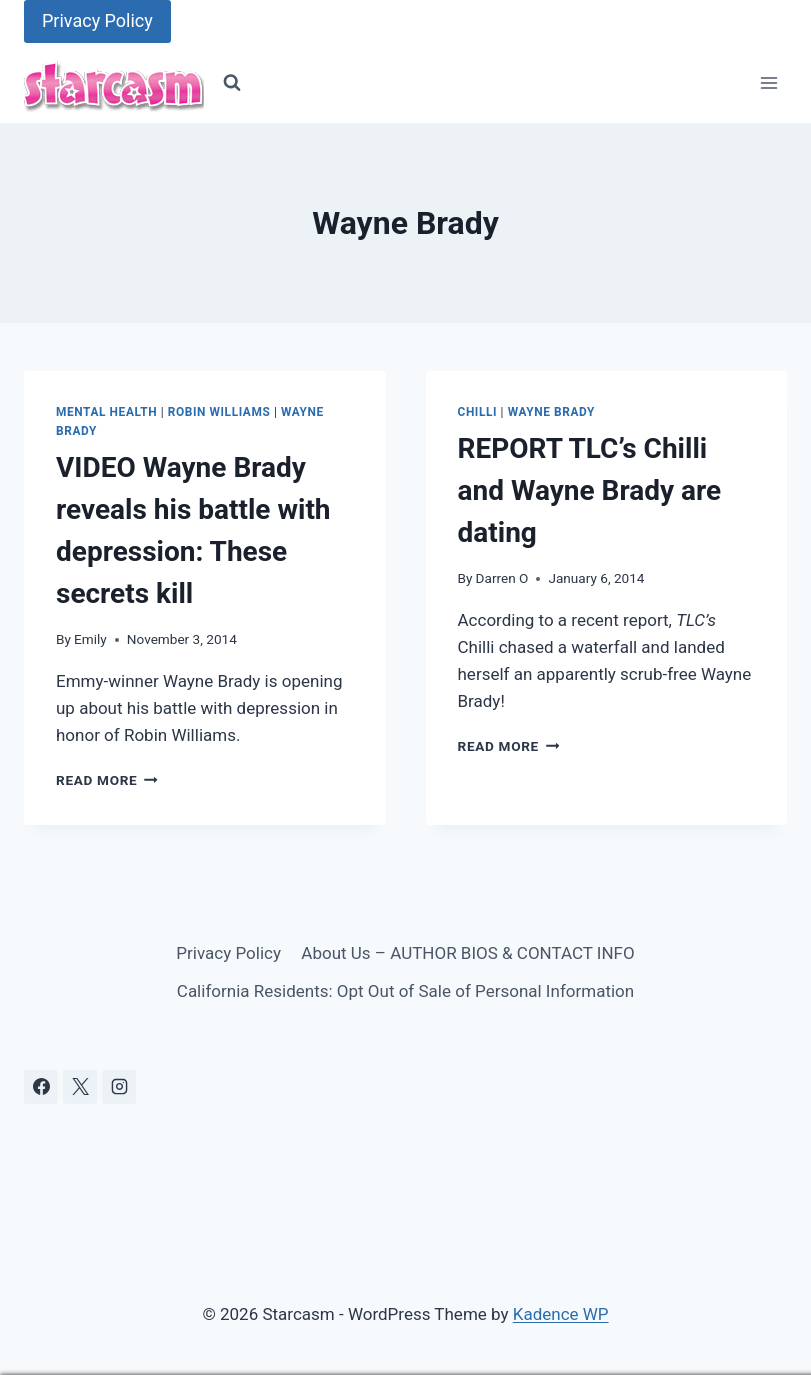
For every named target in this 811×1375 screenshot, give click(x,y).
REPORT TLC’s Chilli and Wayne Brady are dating (590, 490)
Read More (107, 780)
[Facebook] (41, 1087)
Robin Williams (219, 412)
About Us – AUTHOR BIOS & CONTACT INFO (467, 953)
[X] (80, 1087)
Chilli (478, 412)
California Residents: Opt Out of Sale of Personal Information (405, 991)
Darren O (502, 578)
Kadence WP (561, 1314)
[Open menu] (768, 83)
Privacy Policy (97, 20)
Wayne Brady (551, 412)
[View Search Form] (232, 83)
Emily (90, 639)
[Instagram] (119, 1087)
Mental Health (106, 412)
